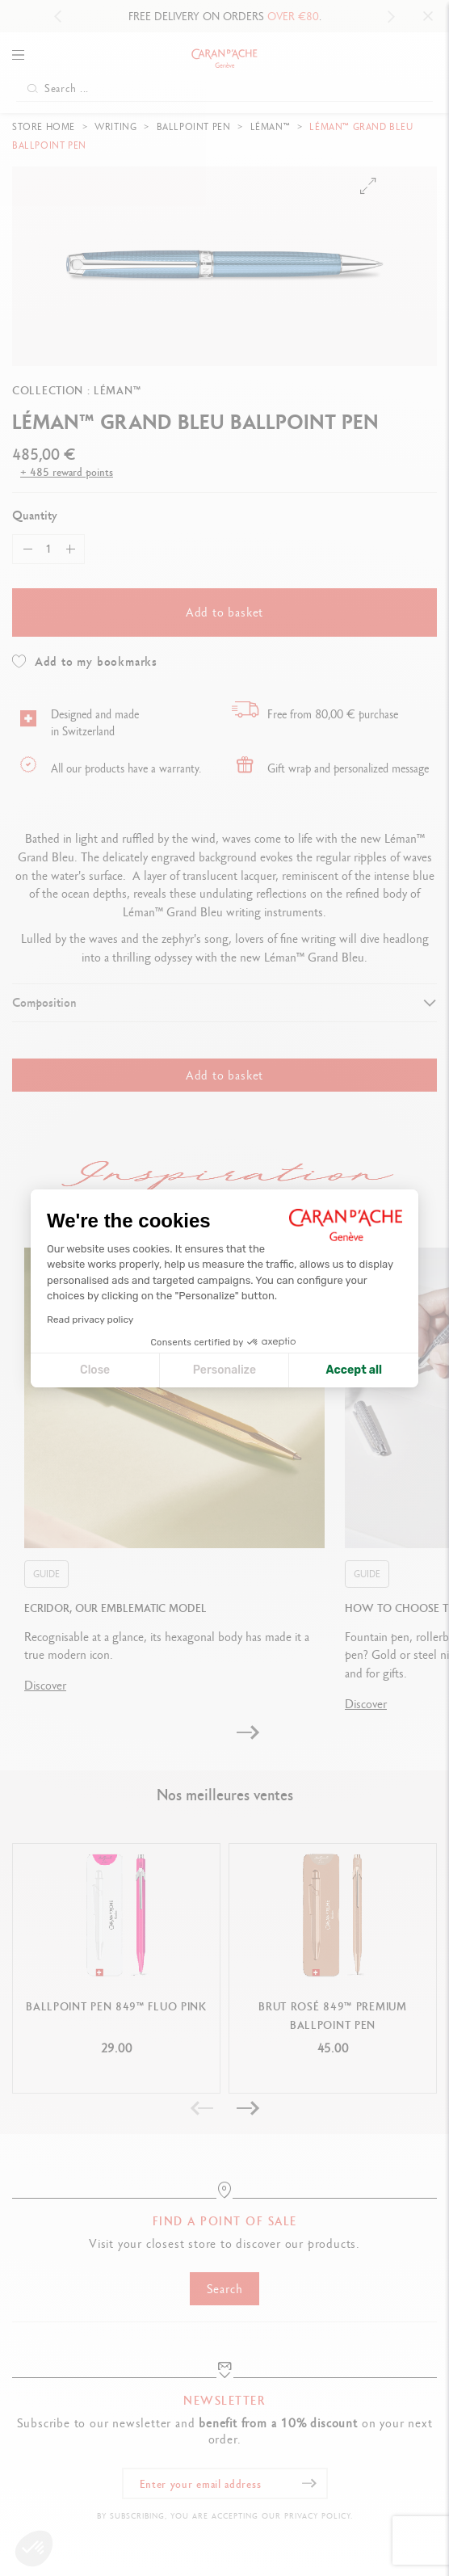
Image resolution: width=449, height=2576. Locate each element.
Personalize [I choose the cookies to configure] (224, 1370)
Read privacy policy (90, 1319)
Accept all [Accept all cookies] (354, 1370)
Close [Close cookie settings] (95, 1370)
